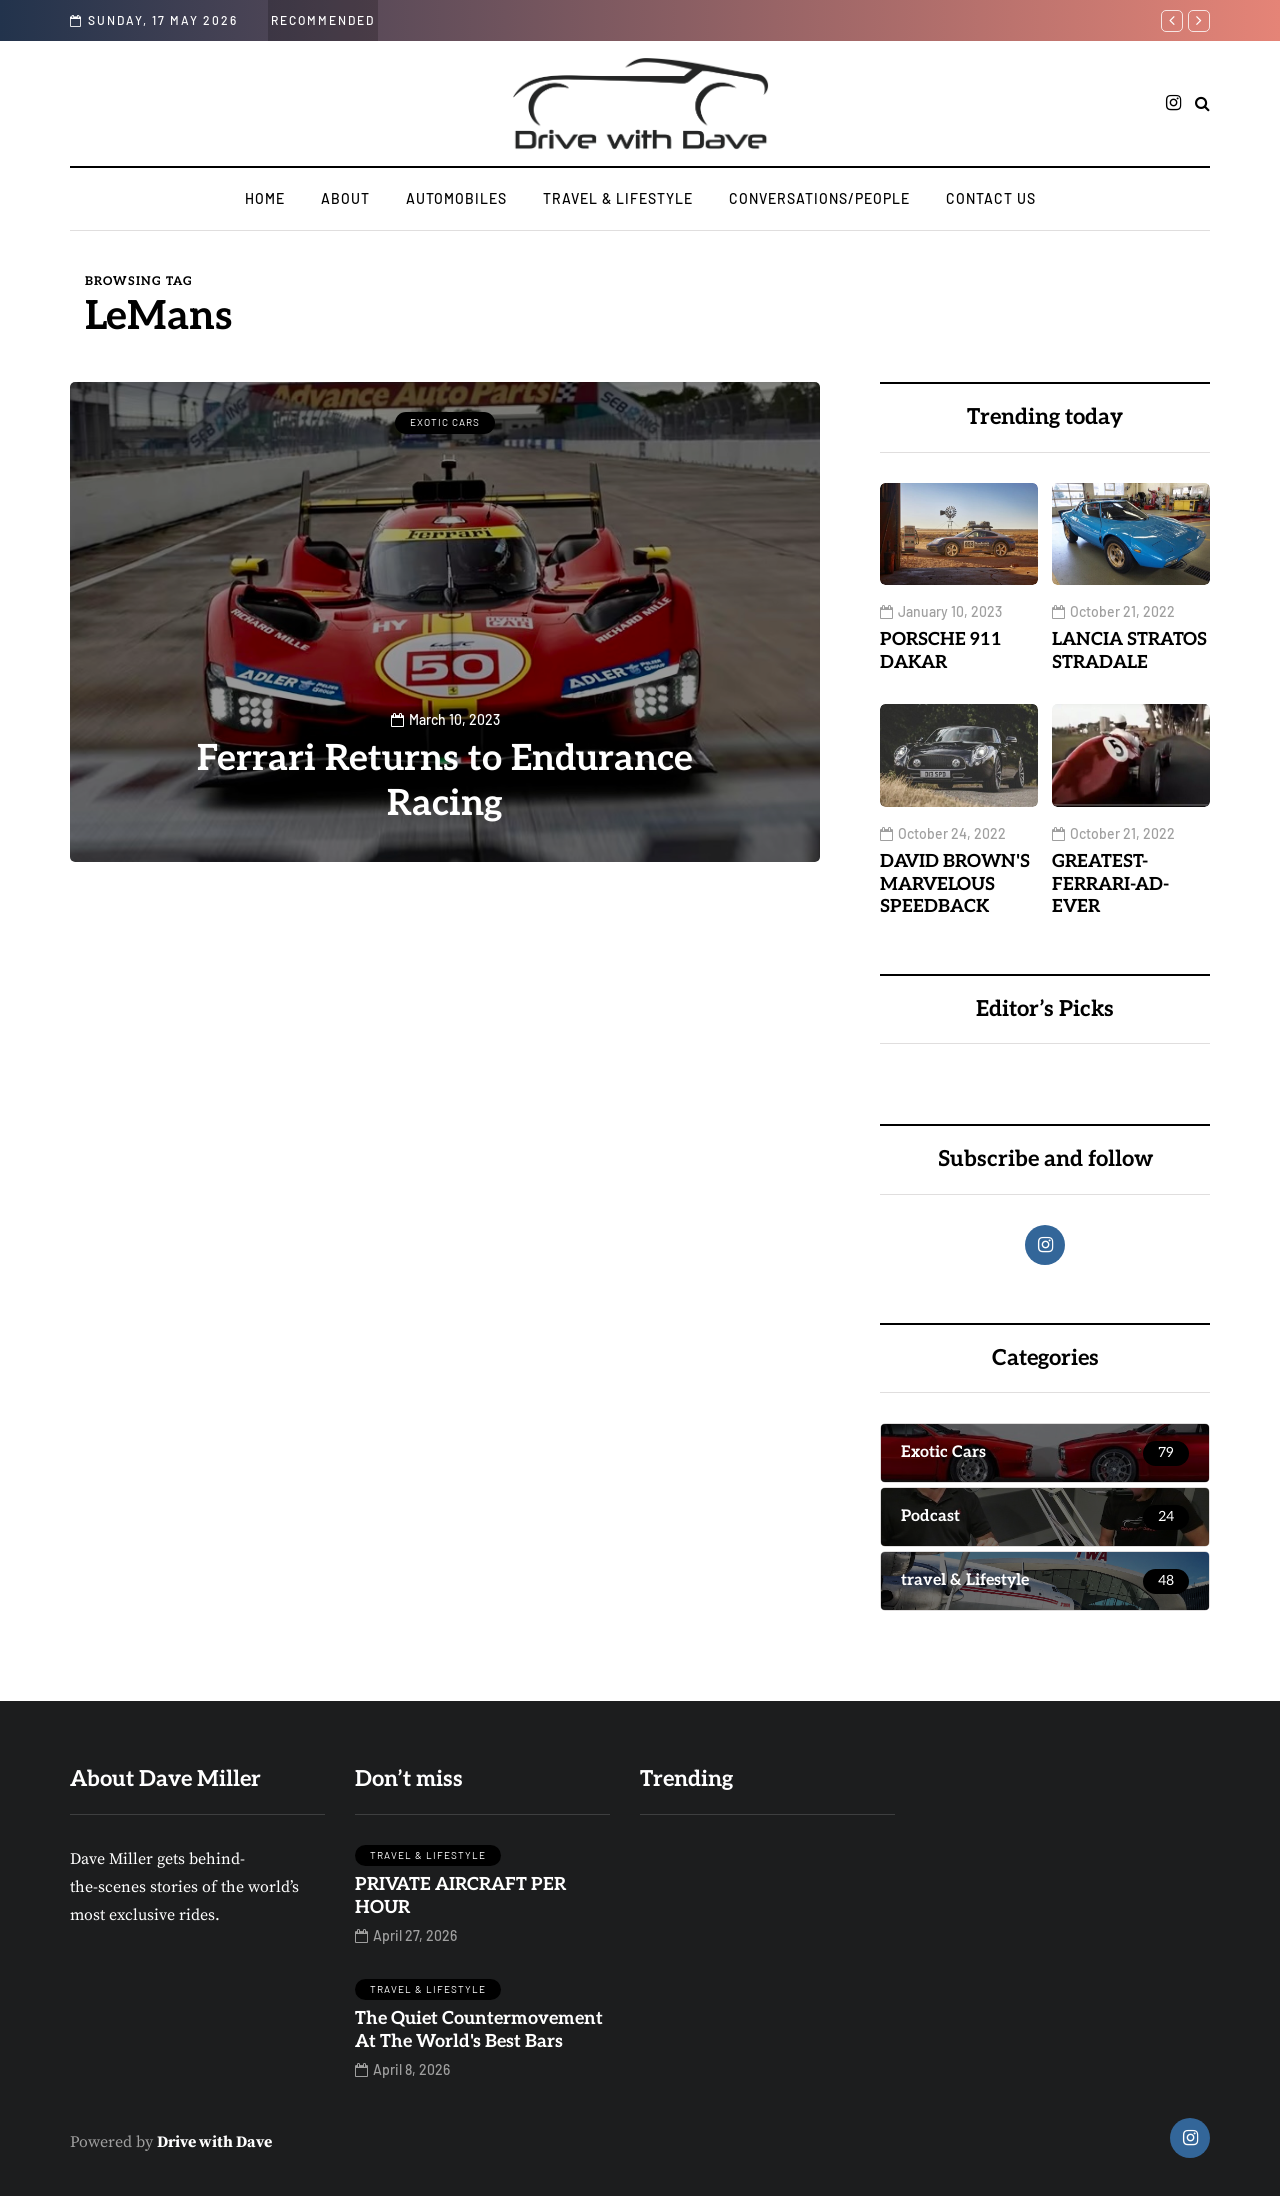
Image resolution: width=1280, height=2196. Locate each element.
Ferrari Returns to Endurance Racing (445, 781)
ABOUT (345, 198)
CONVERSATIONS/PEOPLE (819, 198)
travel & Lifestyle (618, 198)
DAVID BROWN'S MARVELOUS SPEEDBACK (955, 884)
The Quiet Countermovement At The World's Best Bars (479, 2030)
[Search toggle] (1202, 104)
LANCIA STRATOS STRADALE (1129, 651)
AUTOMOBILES (456, 198)
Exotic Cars (445, 422)
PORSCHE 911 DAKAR (941, 651)
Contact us (991, 198)
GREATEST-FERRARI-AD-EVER (1110, 884)
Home (265, 198)
